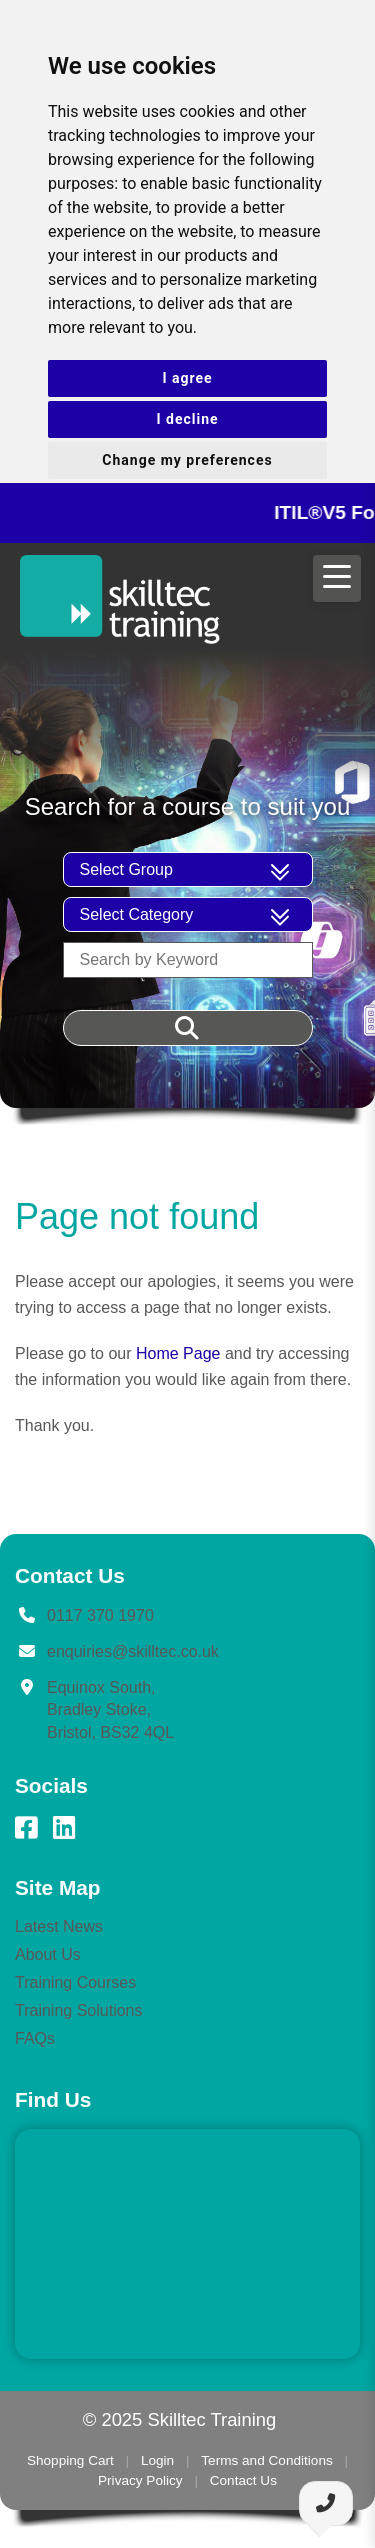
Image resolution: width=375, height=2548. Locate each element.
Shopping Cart (70, 2460)
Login (157, 2460)
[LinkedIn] (64, 1828)
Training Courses (75, 1982)
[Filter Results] (188, 1028)
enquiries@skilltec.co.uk (133, 1651)
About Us (48, 1954)
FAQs (35, 2038)
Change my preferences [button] (187, 460)
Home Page (178, 1353)
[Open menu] (337, 578)
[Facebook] (26, 1828)
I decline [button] (187, 419)
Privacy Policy (140, 2480)
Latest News (59, 1926)
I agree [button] (187, 378)
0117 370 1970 (100, 1615)
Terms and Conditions (266, 2460)
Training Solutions (78, 2010)
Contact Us (243, 2480)
